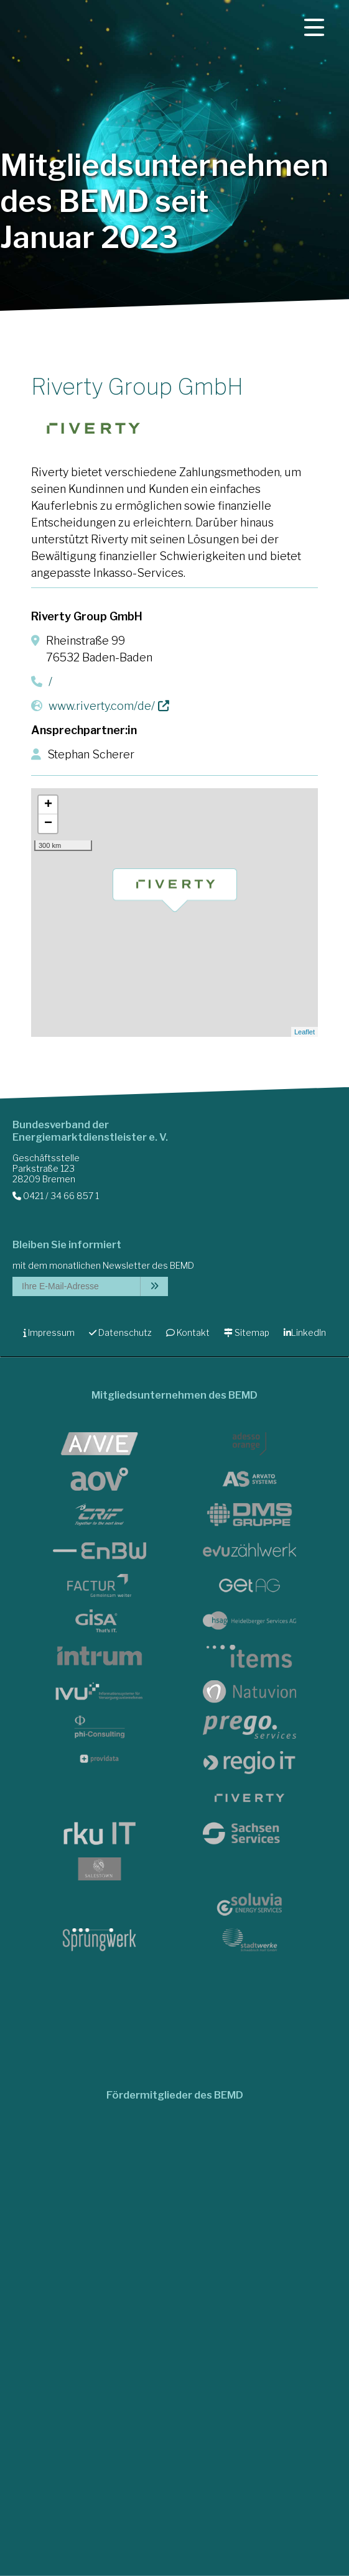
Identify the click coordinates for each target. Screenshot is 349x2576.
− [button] (48, 823)
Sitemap (246, 1332)
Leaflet (304, 1032)
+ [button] (48, 805)
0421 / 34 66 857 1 (55, 1195)
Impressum (49, 1332)
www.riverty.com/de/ (102, 705)
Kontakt (188, 1332)
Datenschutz (120, 1332)
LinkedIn (305, 1332)
